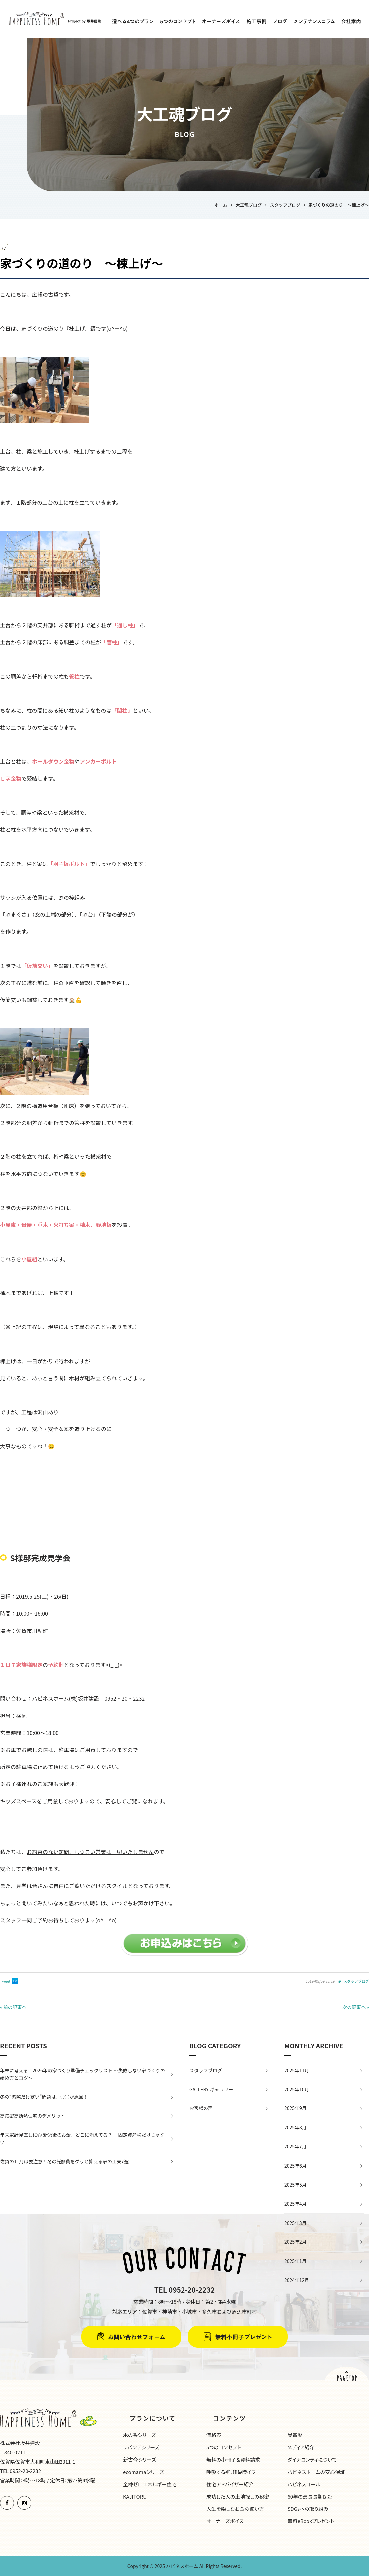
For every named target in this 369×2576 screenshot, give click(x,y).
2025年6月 (295, 2165)
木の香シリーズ (139, 2434)
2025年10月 (296, 2089)
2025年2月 (295, 2241)
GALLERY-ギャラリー (211, 2089)
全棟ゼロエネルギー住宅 (150, 2484)
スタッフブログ (356, 1981)
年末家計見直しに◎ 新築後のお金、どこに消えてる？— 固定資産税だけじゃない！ (82, 2138)
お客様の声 (201, 2108)
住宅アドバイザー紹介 (230, 2484)
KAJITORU (135, 2496)
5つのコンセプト (223, 2447)
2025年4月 (295, 2203)
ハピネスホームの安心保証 (316, 2471)
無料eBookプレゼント (310, 2520)
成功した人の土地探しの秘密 (237, 2496)
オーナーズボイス (225, 2520)
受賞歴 (294, 2434)
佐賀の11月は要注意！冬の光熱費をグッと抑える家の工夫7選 (64, 2161)
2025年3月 (295, 2223)
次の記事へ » (355, 2007)
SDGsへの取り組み (307, 2508)
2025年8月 (295, 2127)
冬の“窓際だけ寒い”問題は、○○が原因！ (44, 2096)
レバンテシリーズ (141, 2447)
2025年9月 (295, 2108)
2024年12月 (296, 2280)
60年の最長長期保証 (309, 2496)
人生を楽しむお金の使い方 (235, 2508)
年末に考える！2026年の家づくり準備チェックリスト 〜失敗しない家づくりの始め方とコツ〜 (82, 2074)
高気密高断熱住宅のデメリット (32, 2115)
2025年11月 (296, 2070)
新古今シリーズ (139, 2459)
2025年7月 (295, 2146)
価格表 (213, 2434)
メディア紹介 (300, 2447)
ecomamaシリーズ (143, 2471)
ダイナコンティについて (312, 2459)
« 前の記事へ (13, 2007)
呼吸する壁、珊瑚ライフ (231, 2471)
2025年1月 (295, 2261)
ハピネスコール (303, 2484)
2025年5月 (295, 2184)
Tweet (5, 1981)
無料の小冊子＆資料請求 (233, 2459)
